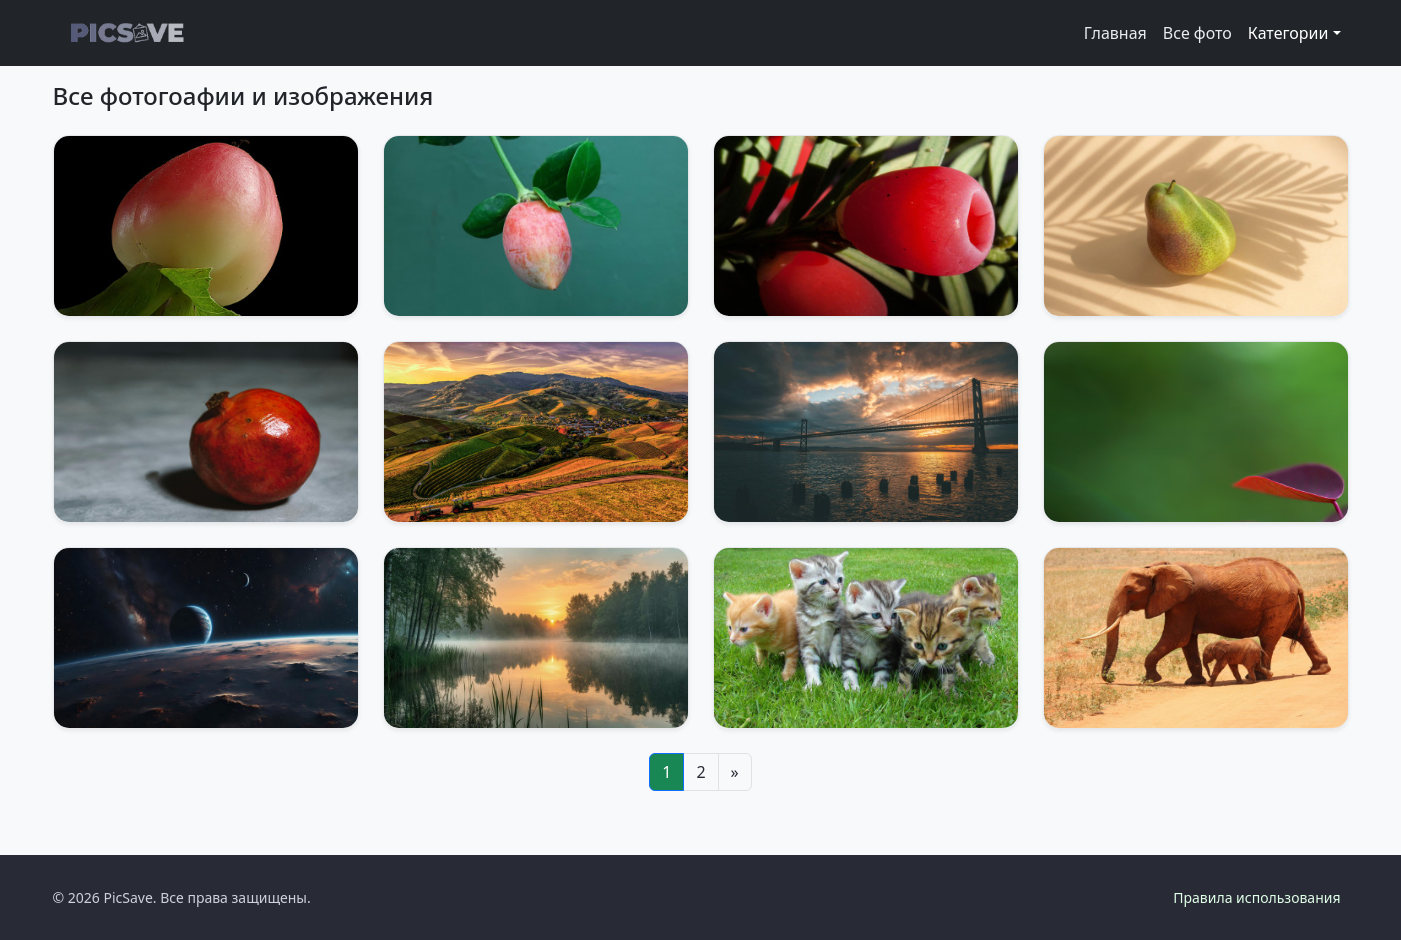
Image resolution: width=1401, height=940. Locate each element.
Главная (1115, 33)
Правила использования (1256, 897)
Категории (1288, 33)
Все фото (1197, 33)
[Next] (735, 772)
